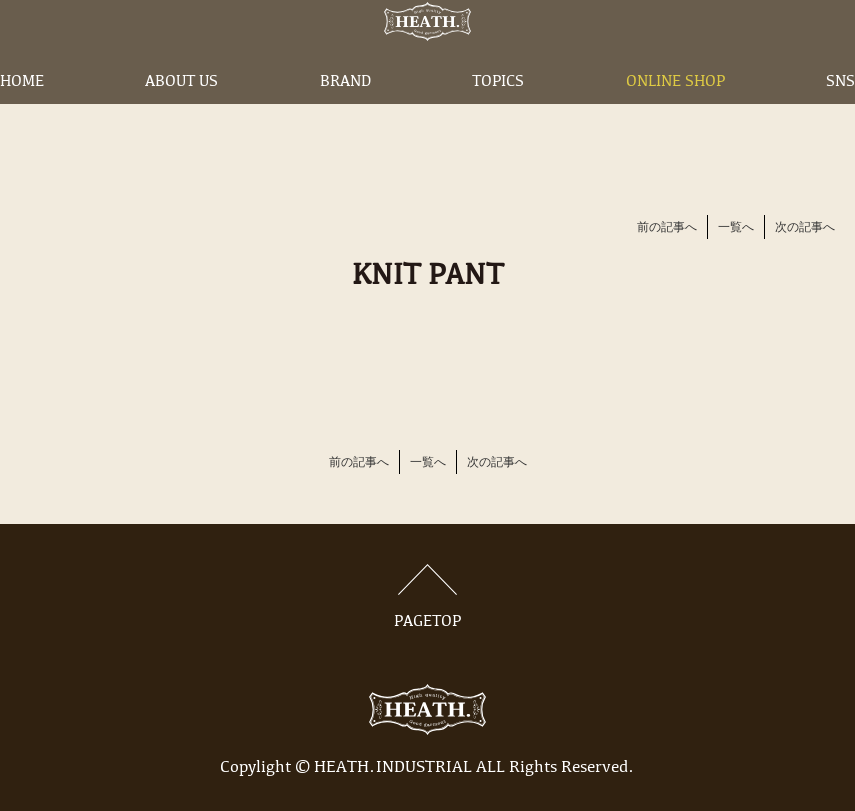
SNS (840, 113)
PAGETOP (428, 597)
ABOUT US (181, 113)
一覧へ (736, 228)
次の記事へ (805, 228)
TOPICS (498, 113)
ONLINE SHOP (675, 113)
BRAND (345, 113)
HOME (22, 113)
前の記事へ (667, 228)
